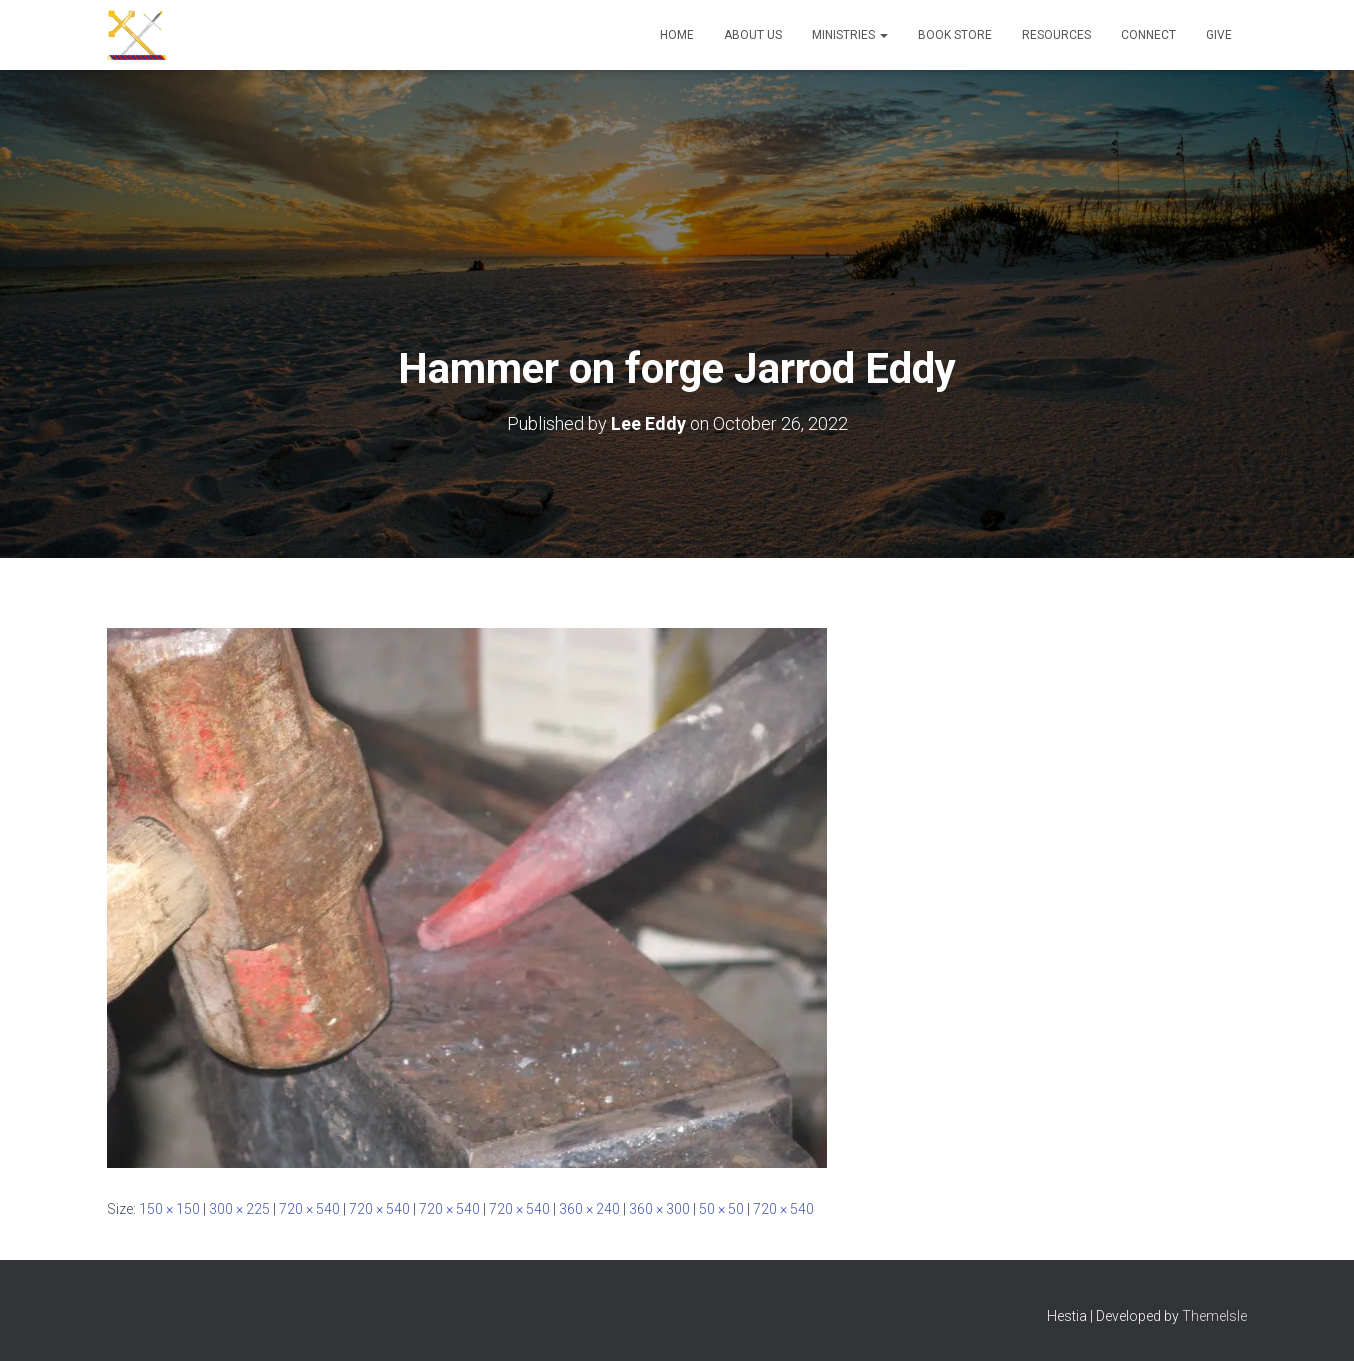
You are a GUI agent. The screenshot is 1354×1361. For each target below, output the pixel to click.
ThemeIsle (1214, 1316)
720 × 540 (309, 1209)
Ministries (850, 35)
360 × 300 (659, 1209)
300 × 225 (239, 1209)
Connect (1148, 35)
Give (1219, 35)
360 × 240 (589, 1209)
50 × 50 (721, 1209)
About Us (753, 35)
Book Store (955, 35)
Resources (1056, 35)
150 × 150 (169, 1209)
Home (677, 35)
